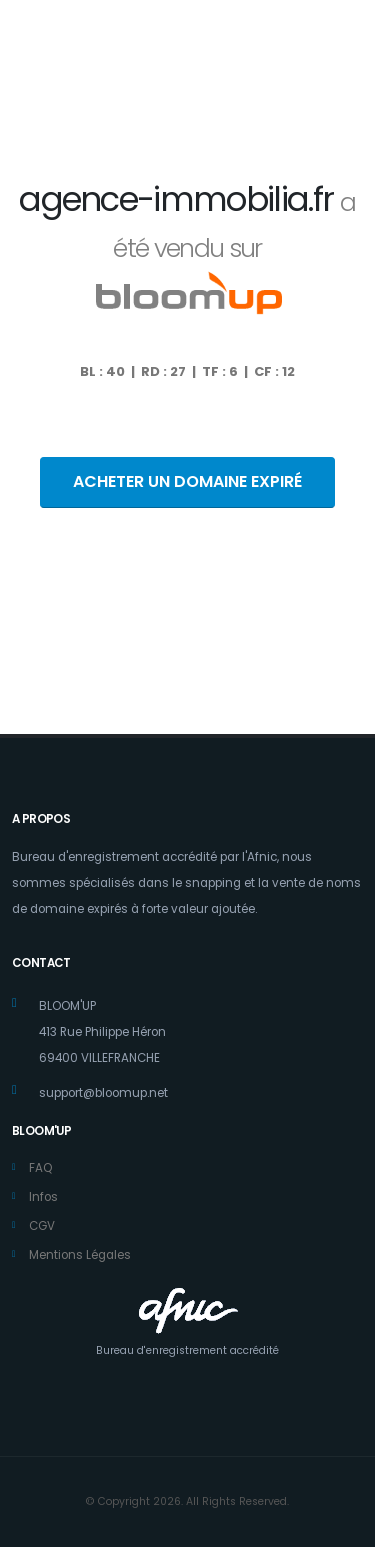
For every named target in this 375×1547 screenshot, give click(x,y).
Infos (43, 1197)
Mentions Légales (80, 1255)
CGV (42, 1226)
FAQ (40, 1168)
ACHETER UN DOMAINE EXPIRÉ (187, 481)
